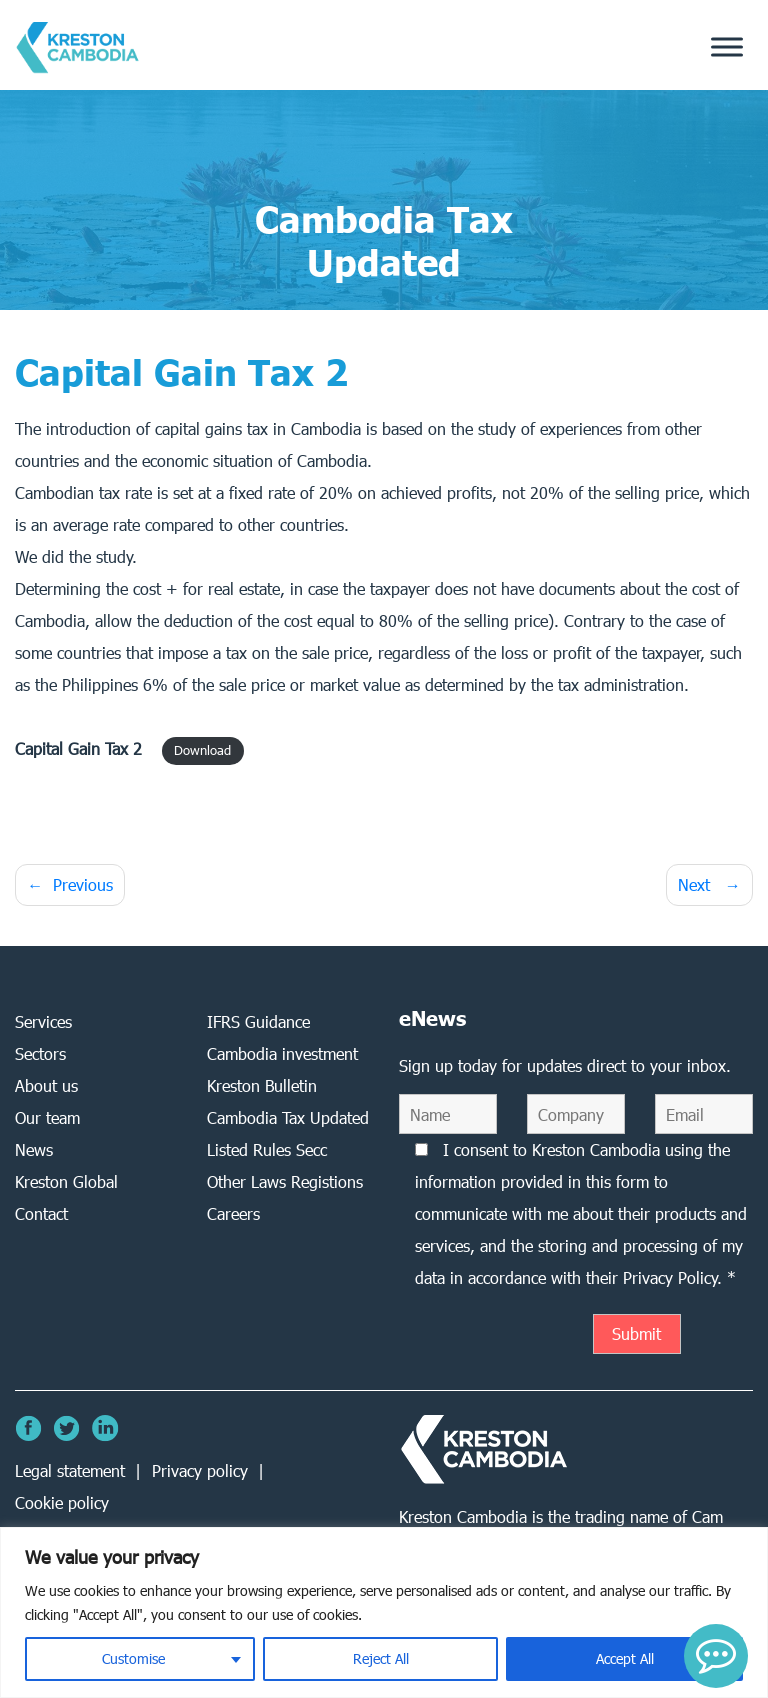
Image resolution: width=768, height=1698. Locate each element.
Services (43, 1021)
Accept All (625, 1658)
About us (46, 1085)
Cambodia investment (282, 1053)
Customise (133, 1658)
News (34, 1149)
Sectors (40, 1053)
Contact (41, 1213)
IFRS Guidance (258, 1021)
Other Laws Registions (285, 1181)
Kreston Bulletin (262, 1085)
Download (202, 750)
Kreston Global (66, 1181)
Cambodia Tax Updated (288, 1117)
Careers (233, 1213)
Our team (47, 1117)
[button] (716, 1656)
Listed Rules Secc (267, 1149)
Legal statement (70, 1470)
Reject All (381, 1658)
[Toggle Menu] (727, 47)
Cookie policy (62, 1502)
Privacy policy (200, 1470)
